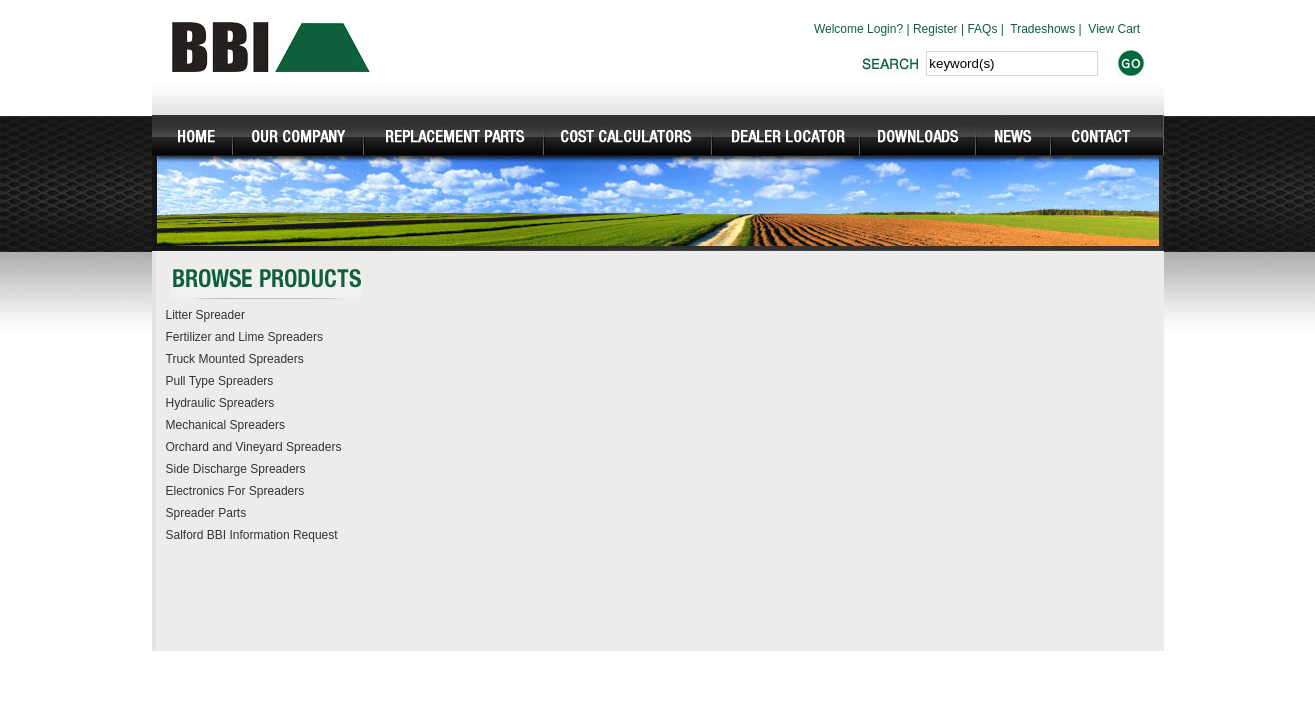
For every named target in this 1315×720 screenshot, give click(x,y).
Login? (885, 29)
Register (935, 29)
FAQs (982, 29)
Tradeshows (1042, 29)
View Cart (1114, 29)
